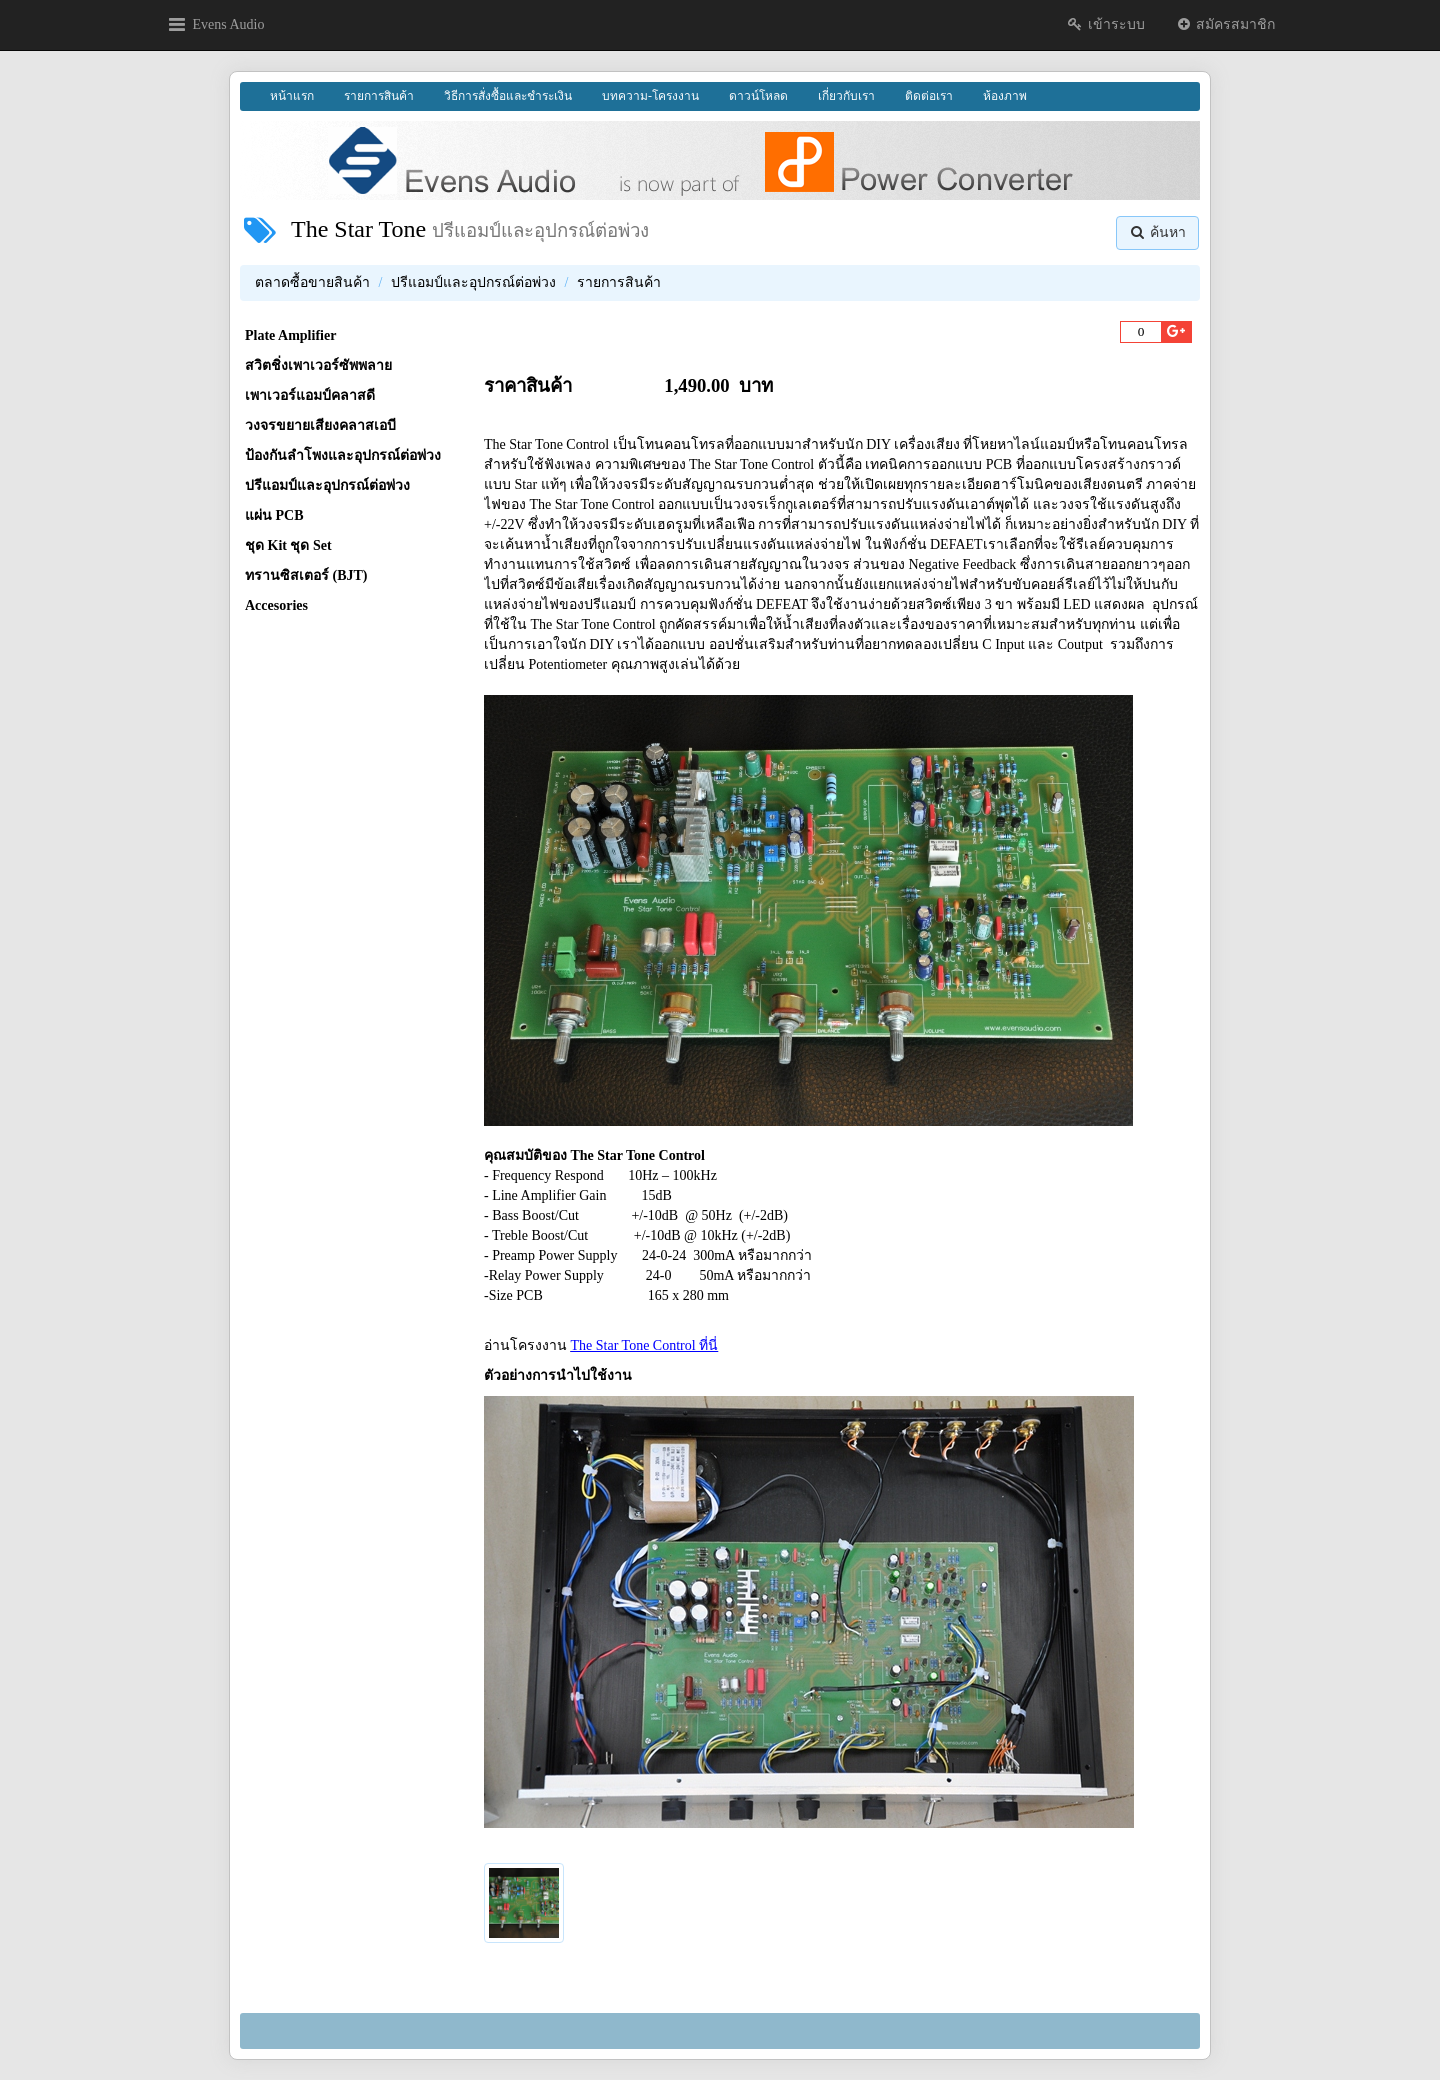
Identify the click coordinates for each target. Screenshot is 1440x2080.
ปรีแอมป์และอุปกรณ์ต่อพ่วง (473, 282)
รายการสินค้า (379, 96)
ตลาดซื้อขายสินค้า (312, 282)
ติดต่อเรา (929, 96)
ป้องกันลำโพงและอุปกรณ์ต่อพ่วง (343, 455)
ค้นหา (1158, 232)
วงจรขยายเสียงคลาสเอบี (320, 425)
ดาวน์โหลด (758, 96)
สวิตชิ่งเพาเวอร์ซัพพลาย (318, 365)
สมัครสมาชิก (1225, 24)
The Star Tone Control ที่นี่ (645, 1345)
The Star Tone (358, 229)
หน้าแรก (292, 96)
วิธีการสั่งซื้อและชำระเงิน (508, 96)
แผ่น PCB (274, 515)
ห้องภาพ (1005, 96)
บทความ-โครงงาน (650, 96)
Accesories (276, 605)
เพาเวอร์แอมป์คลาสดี (310, 395)
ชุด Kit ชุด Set (288, 545)
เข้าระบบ (1105, 24)
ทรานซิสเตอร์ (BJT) (306, 575)
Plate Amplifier (290, 335)
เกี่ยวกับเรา (846, 96)
